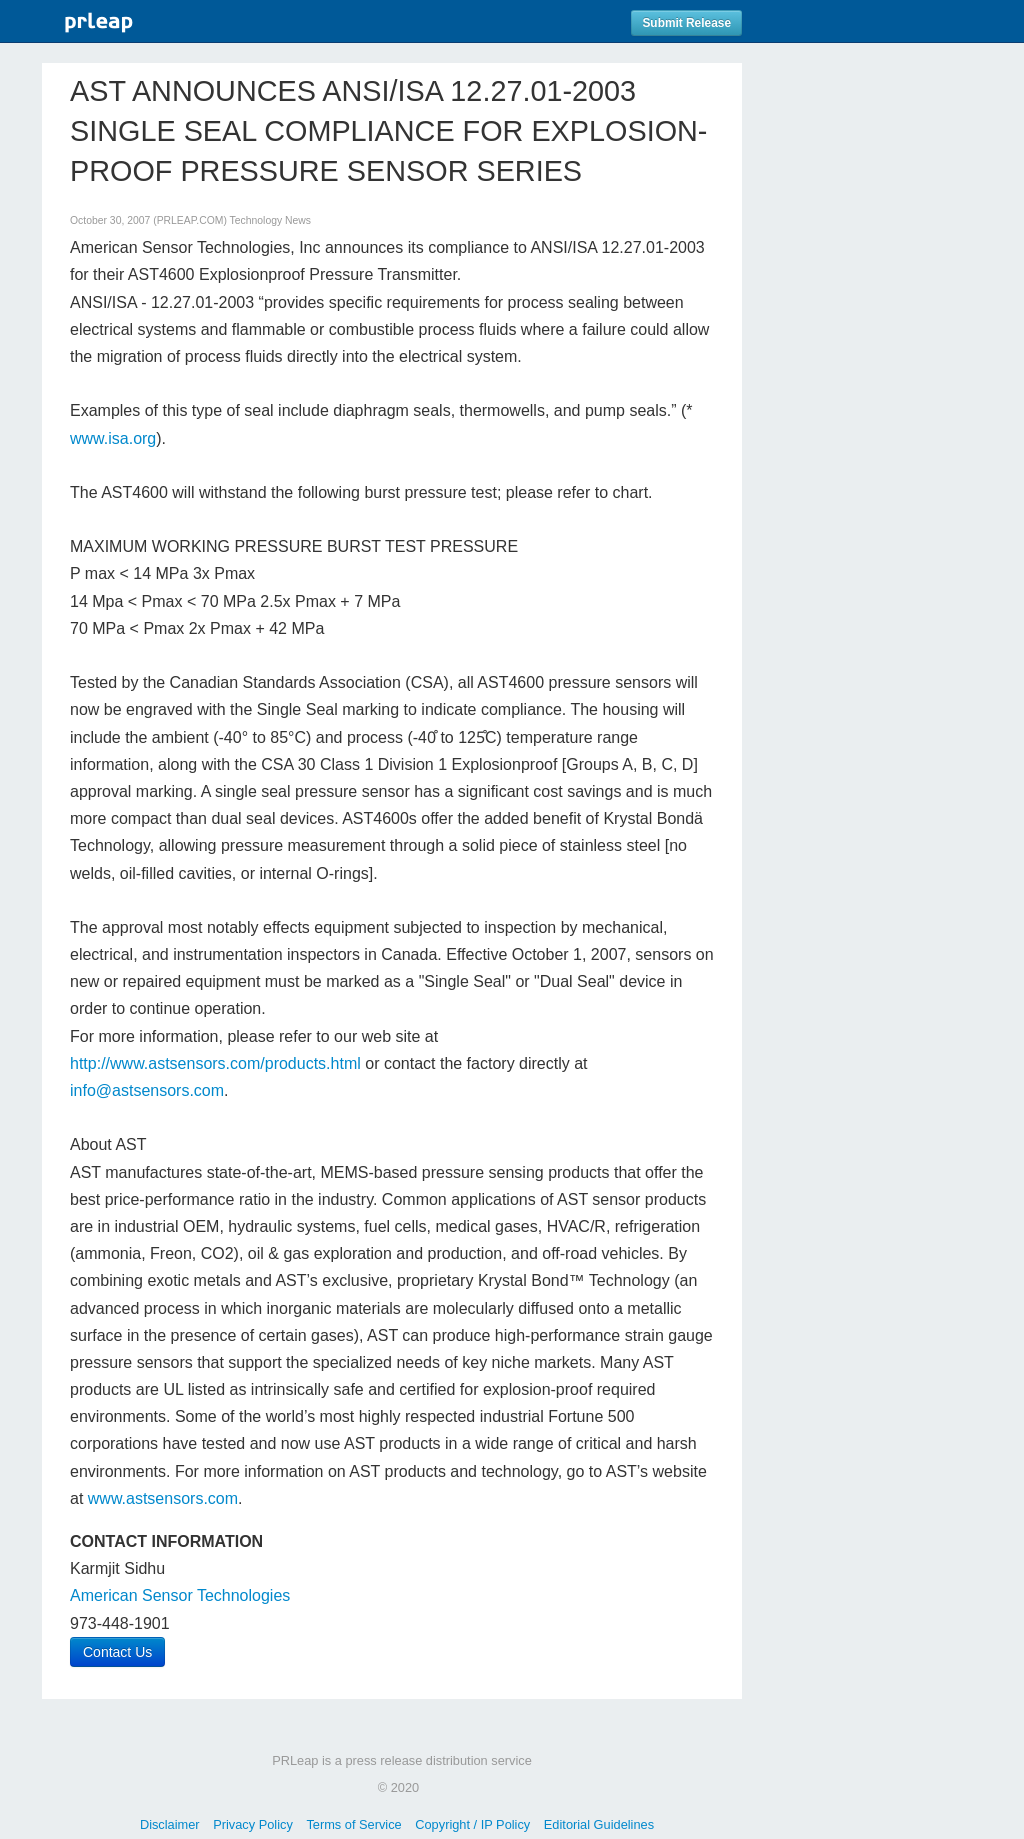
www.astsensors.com (163, 1498)
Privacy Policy (253, 1824)
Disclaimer (170, 1824)
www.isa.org (113, 438)
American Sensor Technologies (180, 1595)
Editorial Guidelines (599, 1824)
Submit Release (686, 23)
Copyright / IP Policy (472, 1824)
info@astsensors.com (147, 1090)
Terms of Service (353, 1824)
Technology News (270, 220)
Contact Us (117, 1652)
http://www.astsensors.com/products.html (215, 1063)
